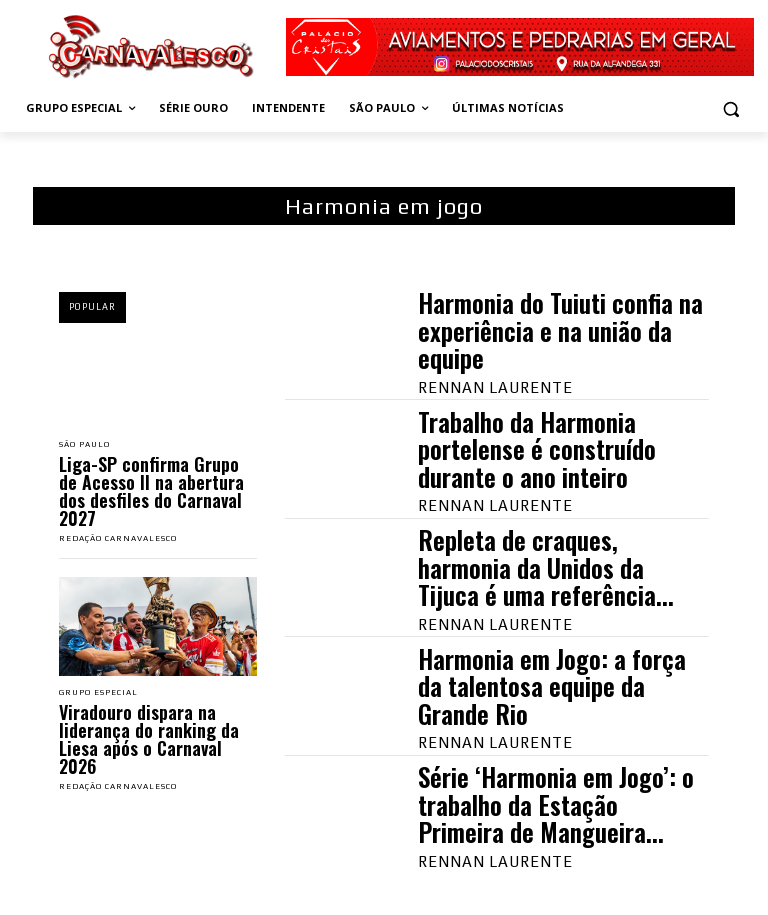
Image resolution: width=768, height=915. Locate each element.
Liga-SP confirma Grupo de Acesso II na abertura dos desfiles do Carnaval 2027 (151, 491)
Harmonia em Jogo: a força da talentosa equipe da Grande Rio (552, 686)
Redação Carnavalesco (118, 538)
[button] (730, 108)
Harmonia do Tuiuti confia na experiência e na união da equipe (560, 330)
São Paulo (84, 445)
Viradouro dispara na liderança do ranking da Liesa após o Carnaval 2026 (149, 739)
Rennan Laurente (495, 387)
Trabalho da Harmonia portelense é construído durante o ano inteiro (537, 449)
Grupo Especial (98, 693)
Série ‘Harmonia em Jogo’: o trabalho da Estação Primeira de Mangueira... (556, 804)
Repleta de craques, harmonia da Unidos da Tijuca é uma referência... (546, 567)
